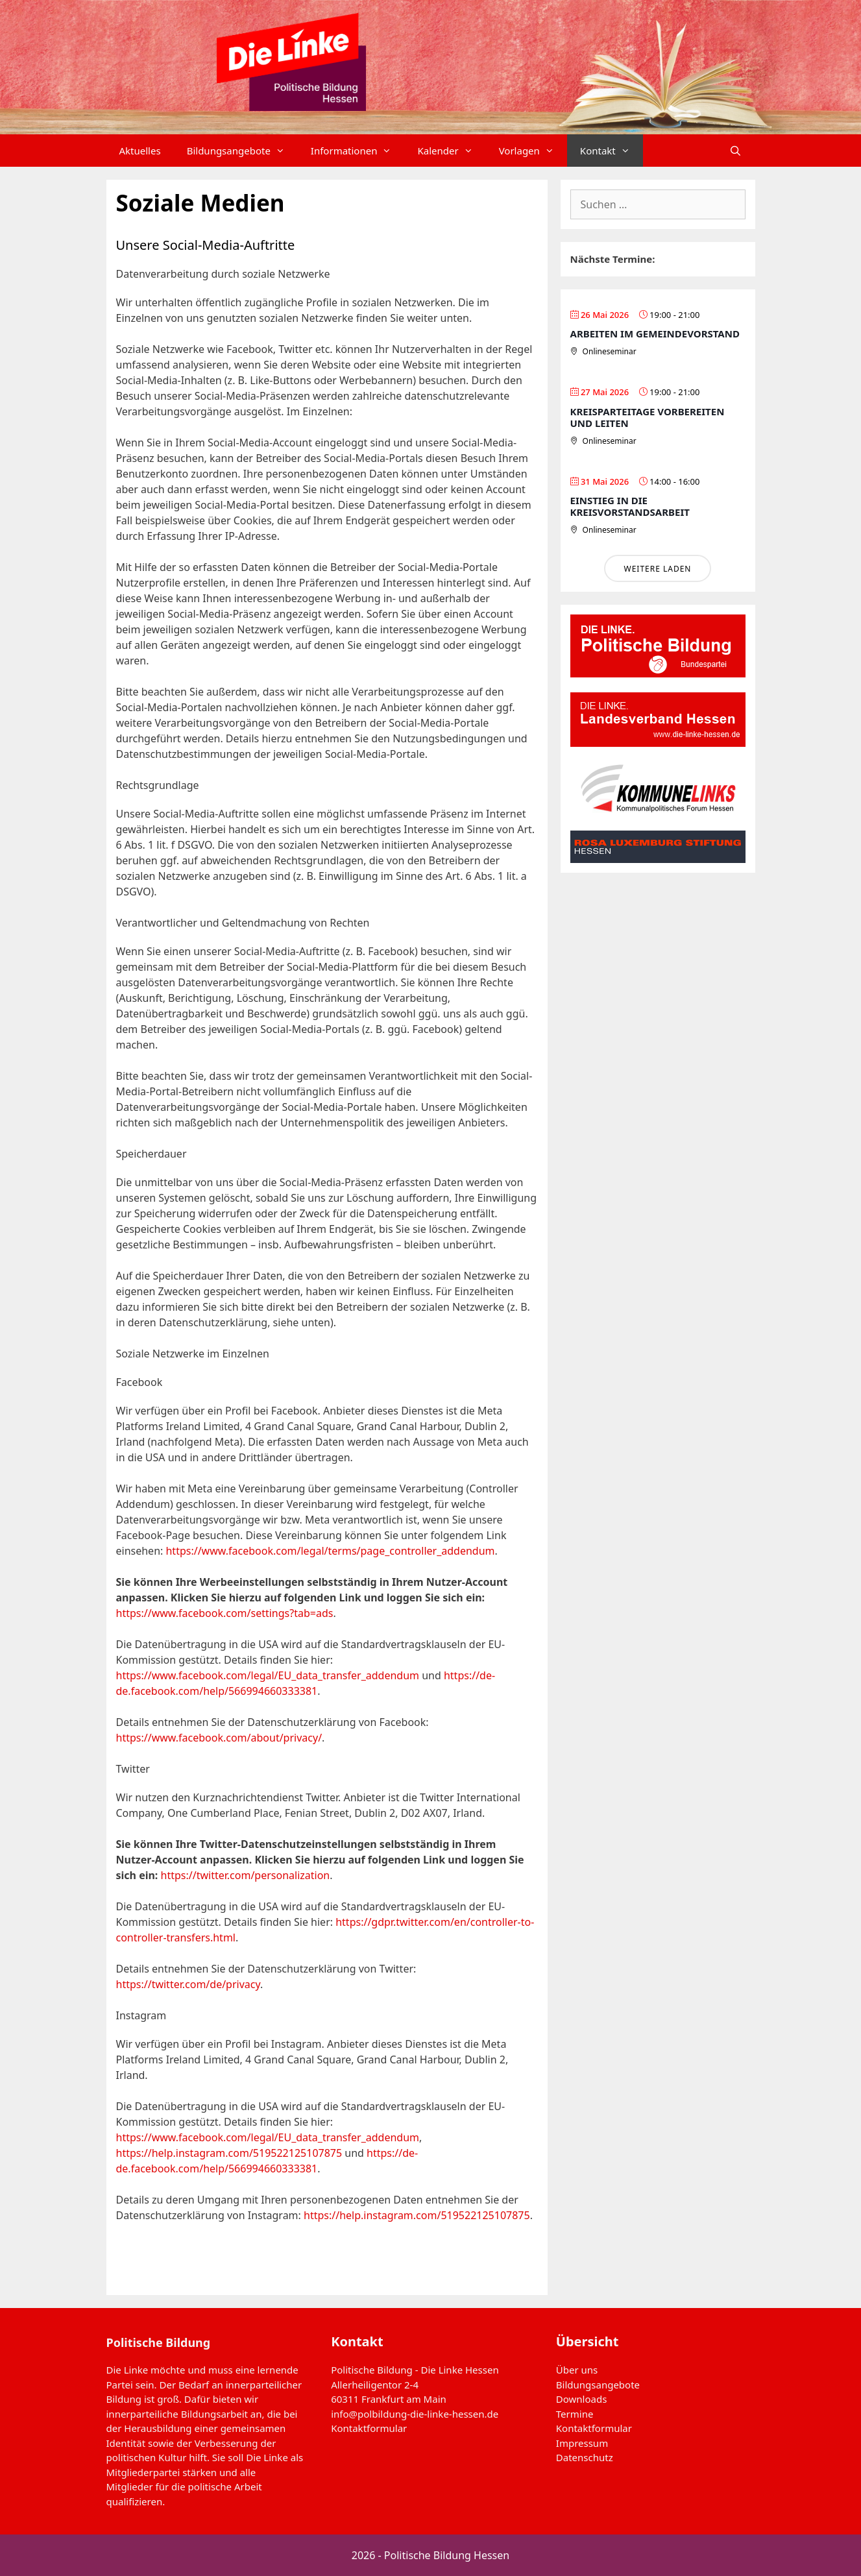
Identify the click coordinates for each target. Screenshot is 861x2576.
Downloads (581, 2398)
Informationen (358, 150)
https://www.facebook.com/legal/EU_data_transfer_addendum (268, 1675)
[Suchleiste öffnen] (735, 150)
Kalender (451, 150)
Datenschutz (584, 2457)
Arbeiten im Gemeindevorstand (655, 333)
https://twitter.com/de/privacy (188, 1984)
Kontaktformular (369, 2428)
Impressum (582, 2442)
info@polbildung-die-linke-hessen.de (414, 2413)
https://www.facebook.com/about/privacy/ (219, 1738)
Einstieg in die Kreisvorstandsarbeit (630, 506)
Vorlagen (533, 150)
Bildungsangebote (242, 150)
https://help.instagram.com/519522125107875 (229, 2153)
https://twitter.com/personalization (245, 1875)
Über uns (577, 2369)
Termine (575, 2413)
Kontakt (611, 150)
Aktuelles (140, 150)
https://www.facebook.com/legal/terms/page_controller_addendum (329, 1551)
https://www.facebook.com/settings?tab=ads (224, 1613)
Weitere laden (657, 568)
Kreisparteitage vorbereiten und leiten (647, 417)
